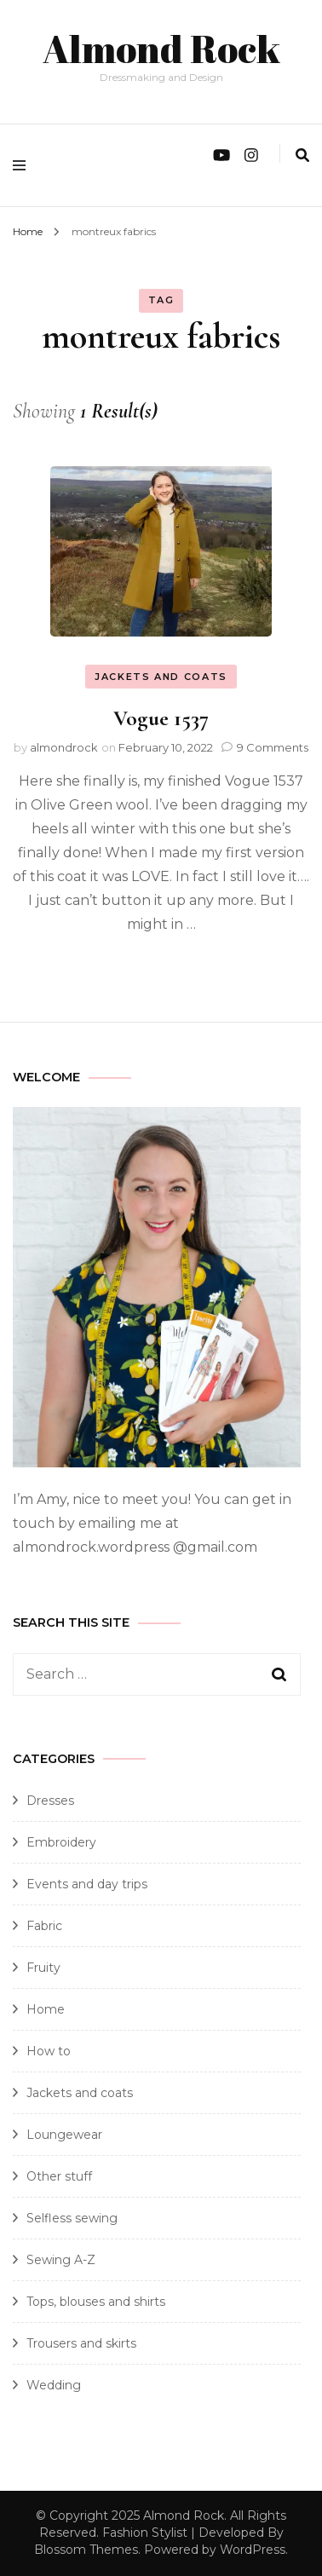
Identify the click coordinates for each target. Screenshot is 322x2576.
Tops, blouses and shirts (95, 2301)
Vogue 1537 (161, 718)
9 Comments (272, 747)
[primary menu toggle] (23, 165)
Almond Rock (161, 48)
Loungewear (64, 2134)
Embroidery (61, 1842)
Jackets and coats (161, 677)
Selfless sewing (72, 2218)
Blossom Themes (86, 2549)
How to (48, 2051)
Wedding (53, 2385)
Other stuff (59, 2176)
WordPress (252, 2549)
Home (45, 2009)
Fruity (43, 1967)
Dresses (50, 1800)
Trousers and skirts (81, 2343)
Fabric (44, 1925)
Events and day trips (86, 1884)
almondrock (64, 747)
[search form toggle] (302, 155)
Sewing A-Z (60, 2260)
